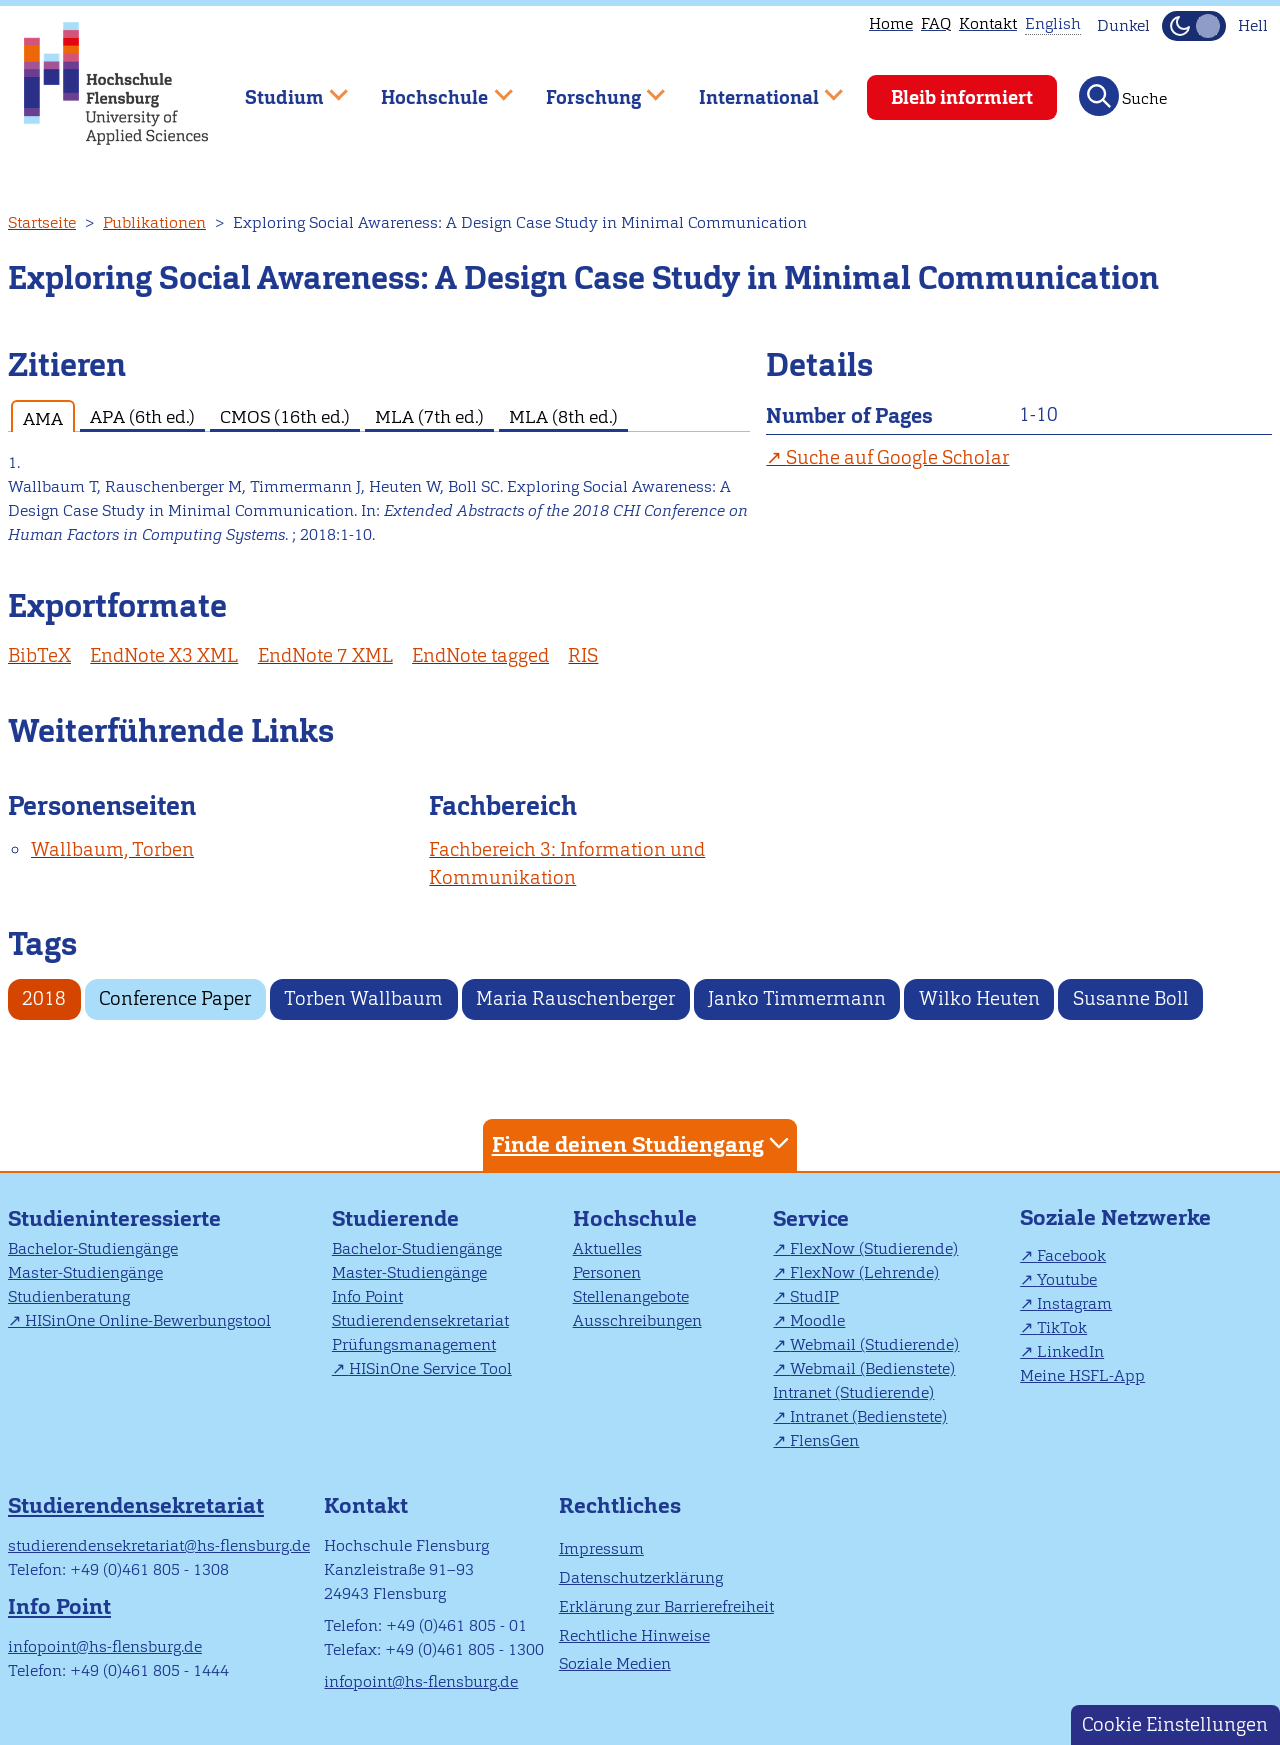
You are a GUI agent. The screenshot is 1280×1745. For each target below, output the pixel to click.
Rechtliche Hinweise (634, 1635)
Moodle (817, 1320)
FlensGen (824, 1440)
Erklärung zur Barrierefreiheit (666, 1606)
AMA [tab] (43, 418)
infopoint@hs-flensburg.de (105, 1646)
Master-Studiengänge (85, 1272)
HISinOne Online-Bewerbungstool (148, 1320)
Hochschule (635, 1218)
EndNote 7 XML (325, 655)
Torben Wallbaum (363, 998)
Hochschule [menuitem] (433, 88)
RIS (583, 655)
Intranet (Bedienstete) (868, 1416)
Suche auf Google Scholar (897, 457)
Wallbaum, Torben (112, 849)
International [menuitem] (756, 88)
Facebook (1071, 1255)
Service (811, 1218)
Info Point (367, 1296)
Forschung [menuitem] (591, 88)
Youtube (1067, 1279)
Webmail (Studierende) (874, 1344)
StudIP (814, 1296)
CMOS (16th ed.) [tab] (285, 416)
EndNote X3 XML (164, 655)
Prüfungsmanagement (414, 1344)
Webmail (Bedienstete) (872, 1368)
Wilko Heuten (979, 998)
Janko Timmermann (797, 998)
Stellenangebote (631, 1296)
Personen (607, 1272)
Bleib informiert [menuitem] (962, 97)
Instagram (1074, 1303)
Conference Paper (175, 998)
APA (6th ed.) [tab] (142, 416)
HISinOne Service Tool (430, 1368)
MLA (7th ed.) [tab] (429, 416)
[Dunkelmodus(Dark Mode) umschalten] (1194, 26)
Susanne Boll (1131, 998)
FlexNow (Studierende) (874, 1248)
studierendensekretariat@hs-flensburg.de (159, 1545)
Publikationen (154, 222)
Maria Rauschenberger (575, 998)
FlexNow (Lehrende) (864, 1272)
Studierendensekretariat (420, 1320)
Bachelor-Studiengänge (93, 1248)
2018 (44, 998)
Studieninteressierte (114, 1218)
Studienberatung (69, 1296)
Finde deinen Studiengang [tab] (643, 1143)
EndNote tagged (480, 655)
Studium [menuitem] (282, 88)
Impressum (601, 1548)
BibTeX (39, 655)
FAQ (936, 23)
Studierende (395, 1218)
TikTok (1062, 1327)
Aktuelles (607, 1248)
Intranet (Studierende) (853, 1392)
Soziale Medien (615, 1663)
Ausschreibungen (637, 1320)
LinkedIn (1070, 1351)
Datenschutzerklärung (641, 1577)
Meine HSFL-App (1082, 1375)
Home (891, 23)
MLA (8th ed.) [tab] (563, 416)
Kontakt (988, 23)
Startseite (42, 222)
